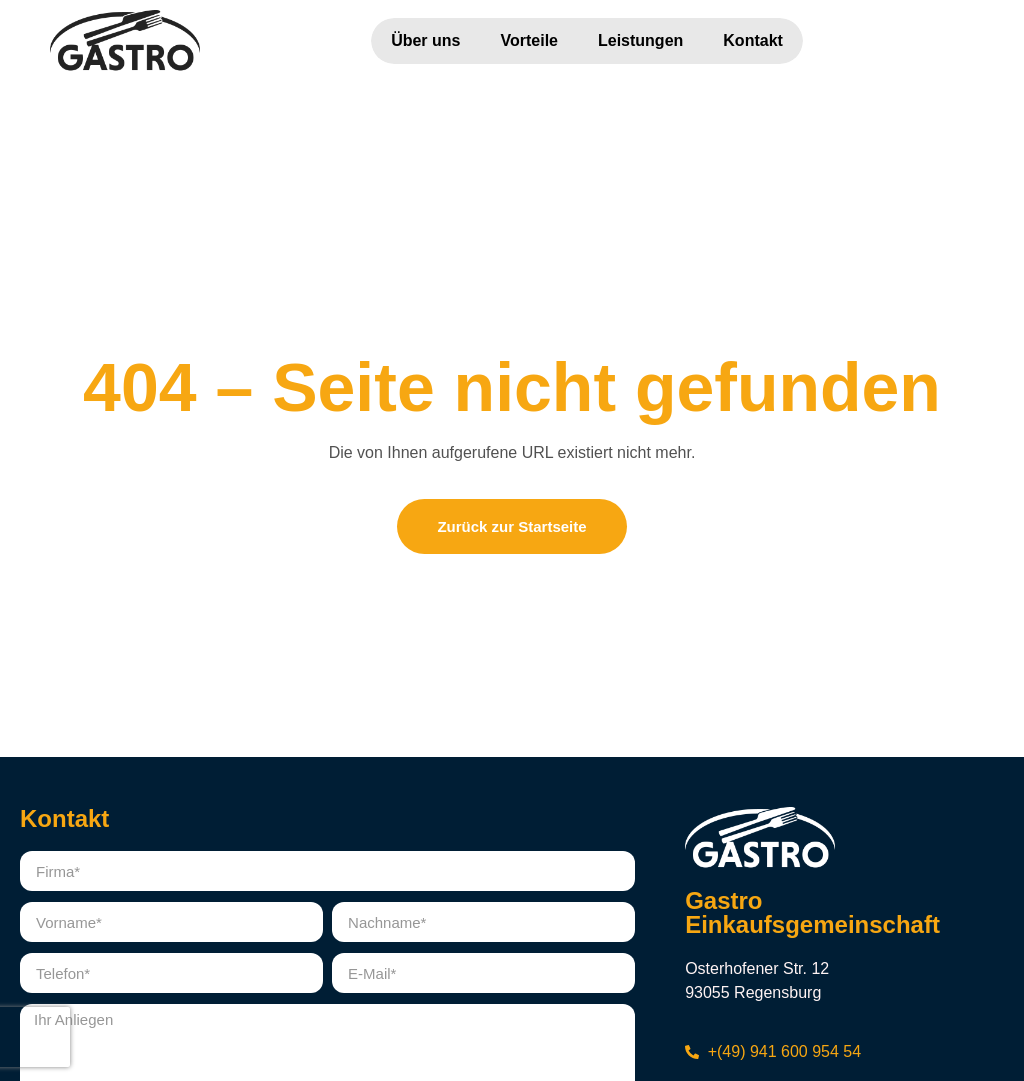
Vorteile (529, 40)
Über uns (425, 40)
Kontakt (753, 40)
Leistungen (640, 40)
